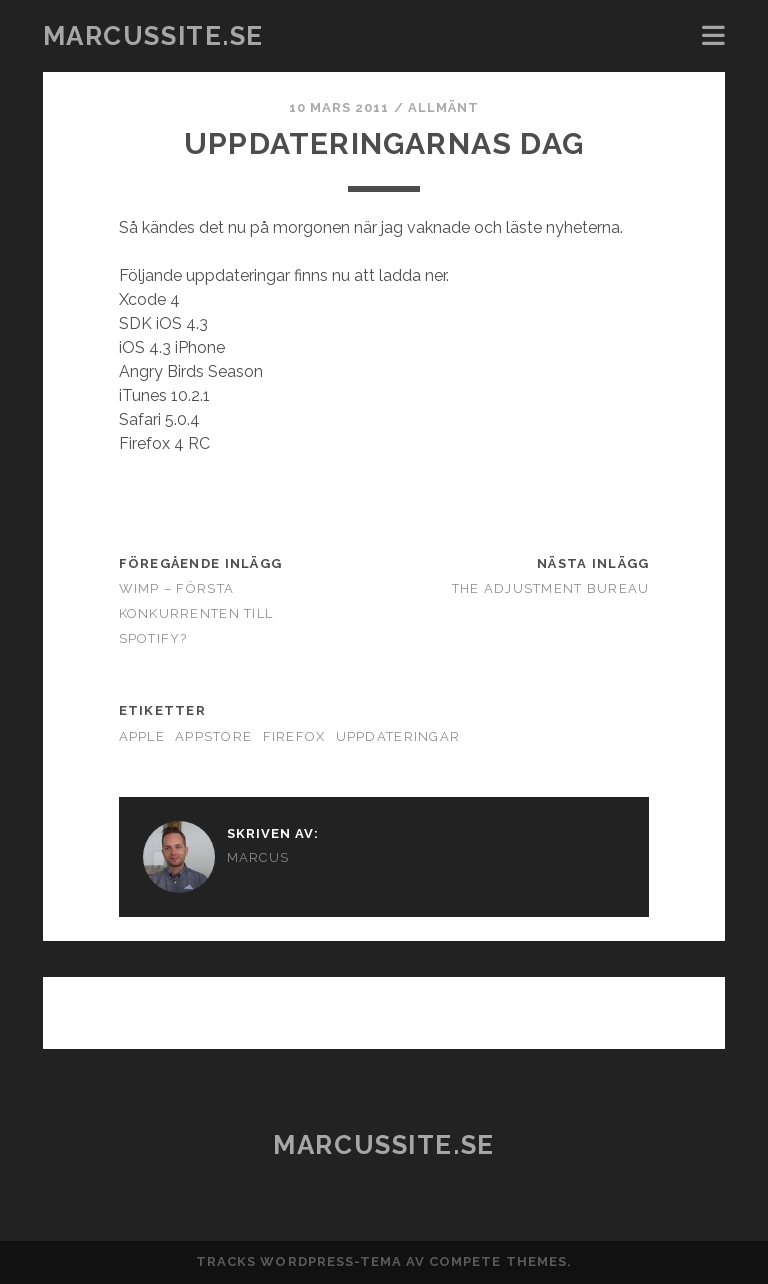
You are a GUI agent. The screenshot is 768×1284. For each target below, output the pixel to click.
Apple (142, 736)
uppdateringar (398, 736)
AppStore (213, 736)
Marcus (258, 857)
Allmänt (443, 107)
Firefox (294, 736)
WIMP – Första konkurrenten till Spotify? (196, 613)
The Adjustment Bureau (551, 588)
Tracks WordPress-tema (299, 1261)
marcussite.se (153, 36)
